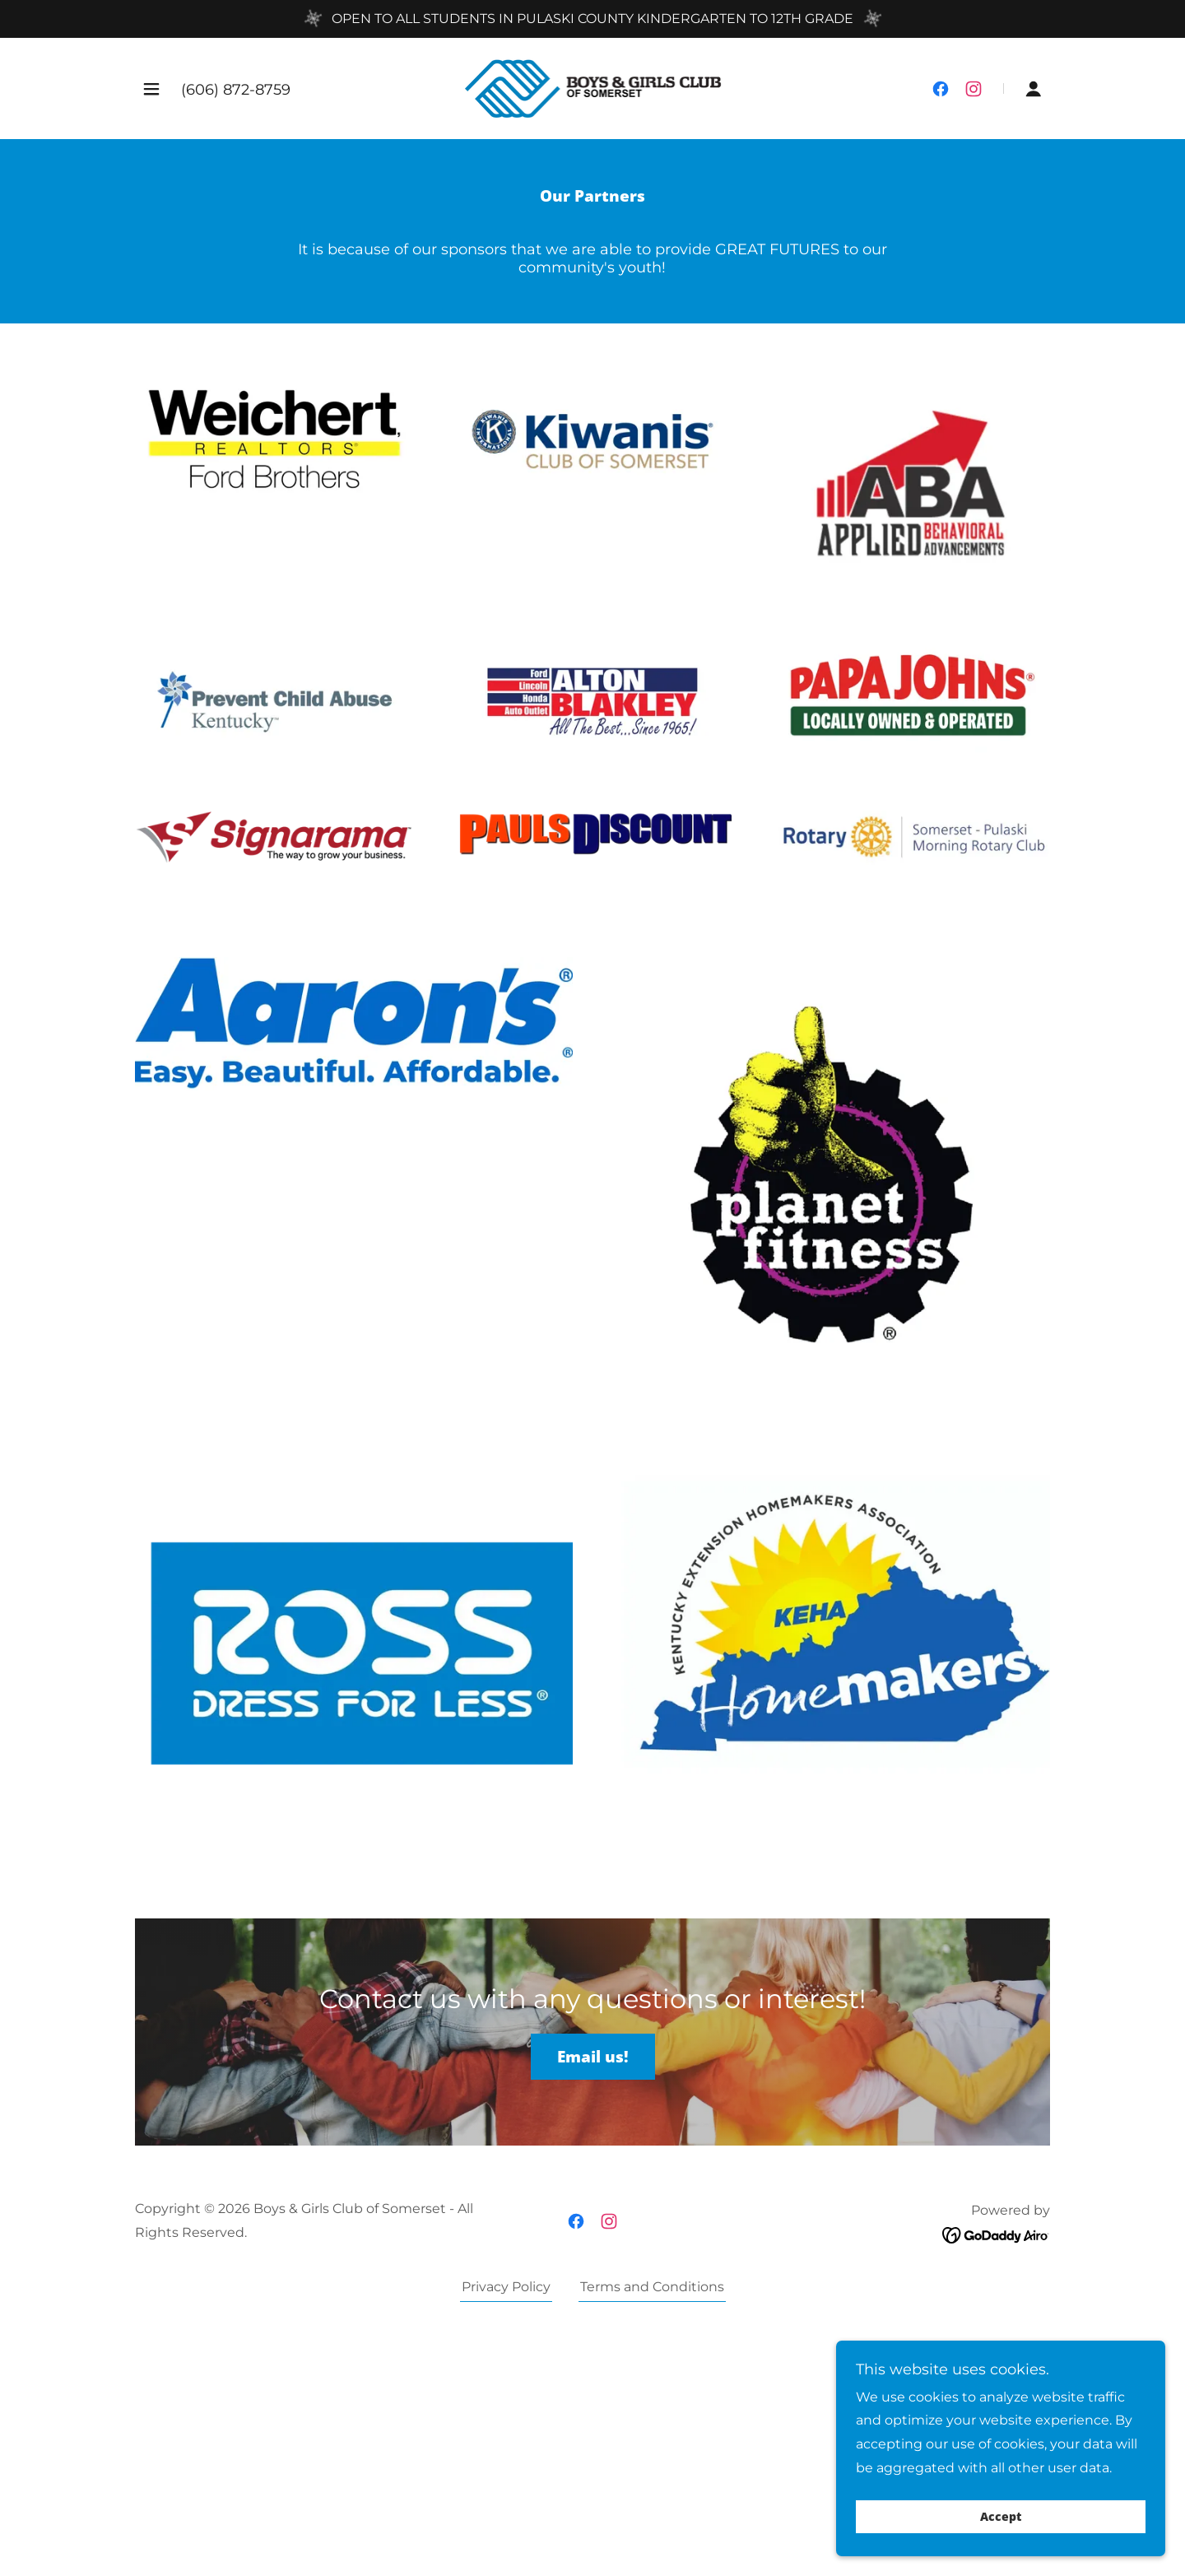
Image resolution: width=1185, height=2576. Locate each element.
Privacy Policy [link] (506, 2287)
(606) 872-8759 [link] (235, 90)
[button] (151, 88)
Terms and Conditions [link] (652, 2287)
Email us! (593, 2056)
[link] (592, 87)
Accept (1000, 2517)
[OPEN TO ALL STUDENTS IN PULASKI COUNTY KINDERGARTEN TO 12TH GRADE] (592, 19)
